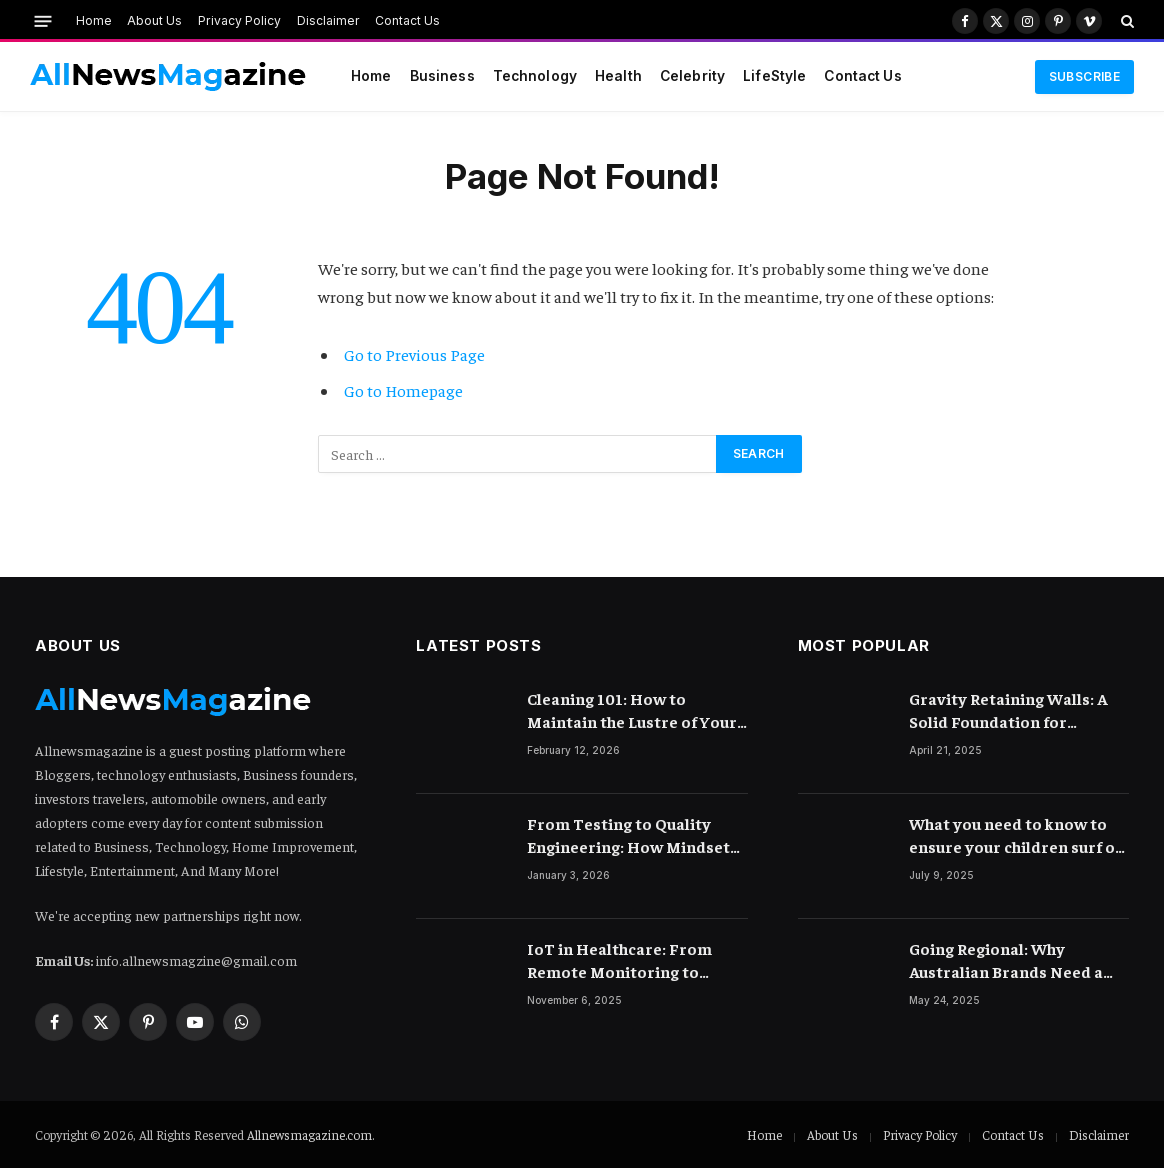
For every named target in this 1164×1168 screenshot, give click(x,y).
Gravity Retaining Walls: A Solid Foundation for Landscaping (1008, 710)
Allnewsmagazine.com (309, 1134)
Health (618, 76)
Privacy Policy (239, 20)
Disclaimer (328, 20)
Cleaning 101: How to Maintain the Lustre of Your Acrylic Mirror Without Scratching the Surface (632, 710)
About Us (154, 20)
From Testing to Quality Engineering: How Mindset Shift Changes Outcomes (628, 835)
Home (94, 20)
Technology (535, 76)
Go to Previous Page (414, 354)
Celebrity (692, 76)
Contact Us (407, 20)
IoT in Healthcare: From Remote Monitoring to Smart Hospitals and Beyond (636, 960)
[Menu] (43, 20)
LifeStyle (774, 76)
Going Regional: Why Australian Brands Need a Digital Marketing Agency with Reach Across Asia (1006, 960)
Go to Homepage (403, 390)
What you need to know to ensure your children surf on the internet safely (1017, 835)
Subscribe (1084, 76)
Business (442, 76)
